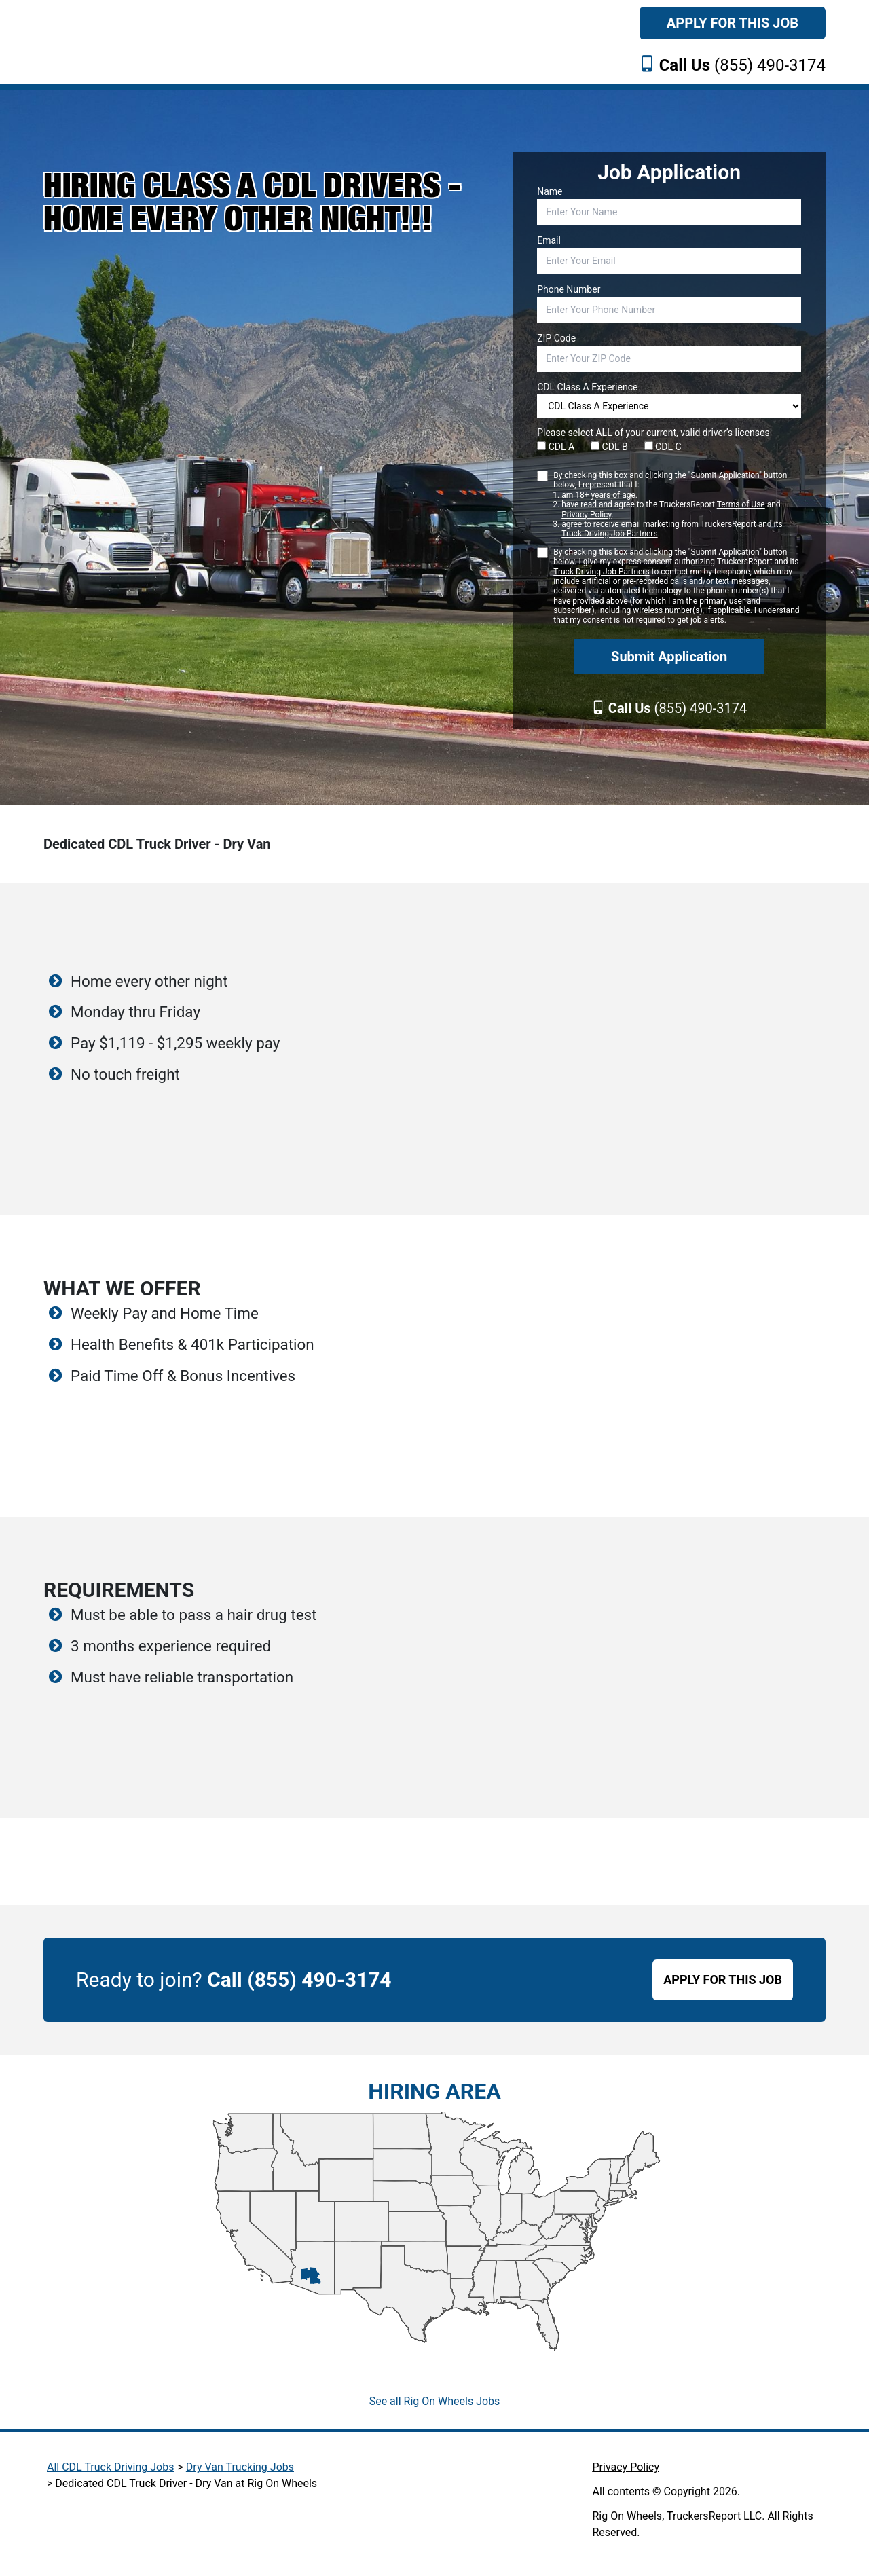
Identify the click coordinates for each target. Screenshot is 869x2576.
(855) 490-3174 (742, 65)
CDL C (663, 446)
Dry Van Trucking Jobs (240, 2467)
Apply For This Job (732, 23)
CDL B (609, 446)
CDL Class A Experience (587, 387)
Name (549, 191)
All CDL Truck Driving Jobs (110, 2467)
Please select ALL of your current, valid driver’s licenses (653, 432)
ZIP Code (556, 338)
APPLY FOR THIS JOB (722, 1979)
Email (549, 240)
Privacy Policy (586, 514)
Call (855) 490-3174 (299, 1979)
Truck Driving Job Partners (609, 533)
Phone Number (568, 289)
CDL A (555, 446)
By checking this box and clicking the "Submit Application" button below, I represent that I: (677, 505)
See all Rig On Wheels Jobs (434, 2401)
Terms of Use (741, 504)
